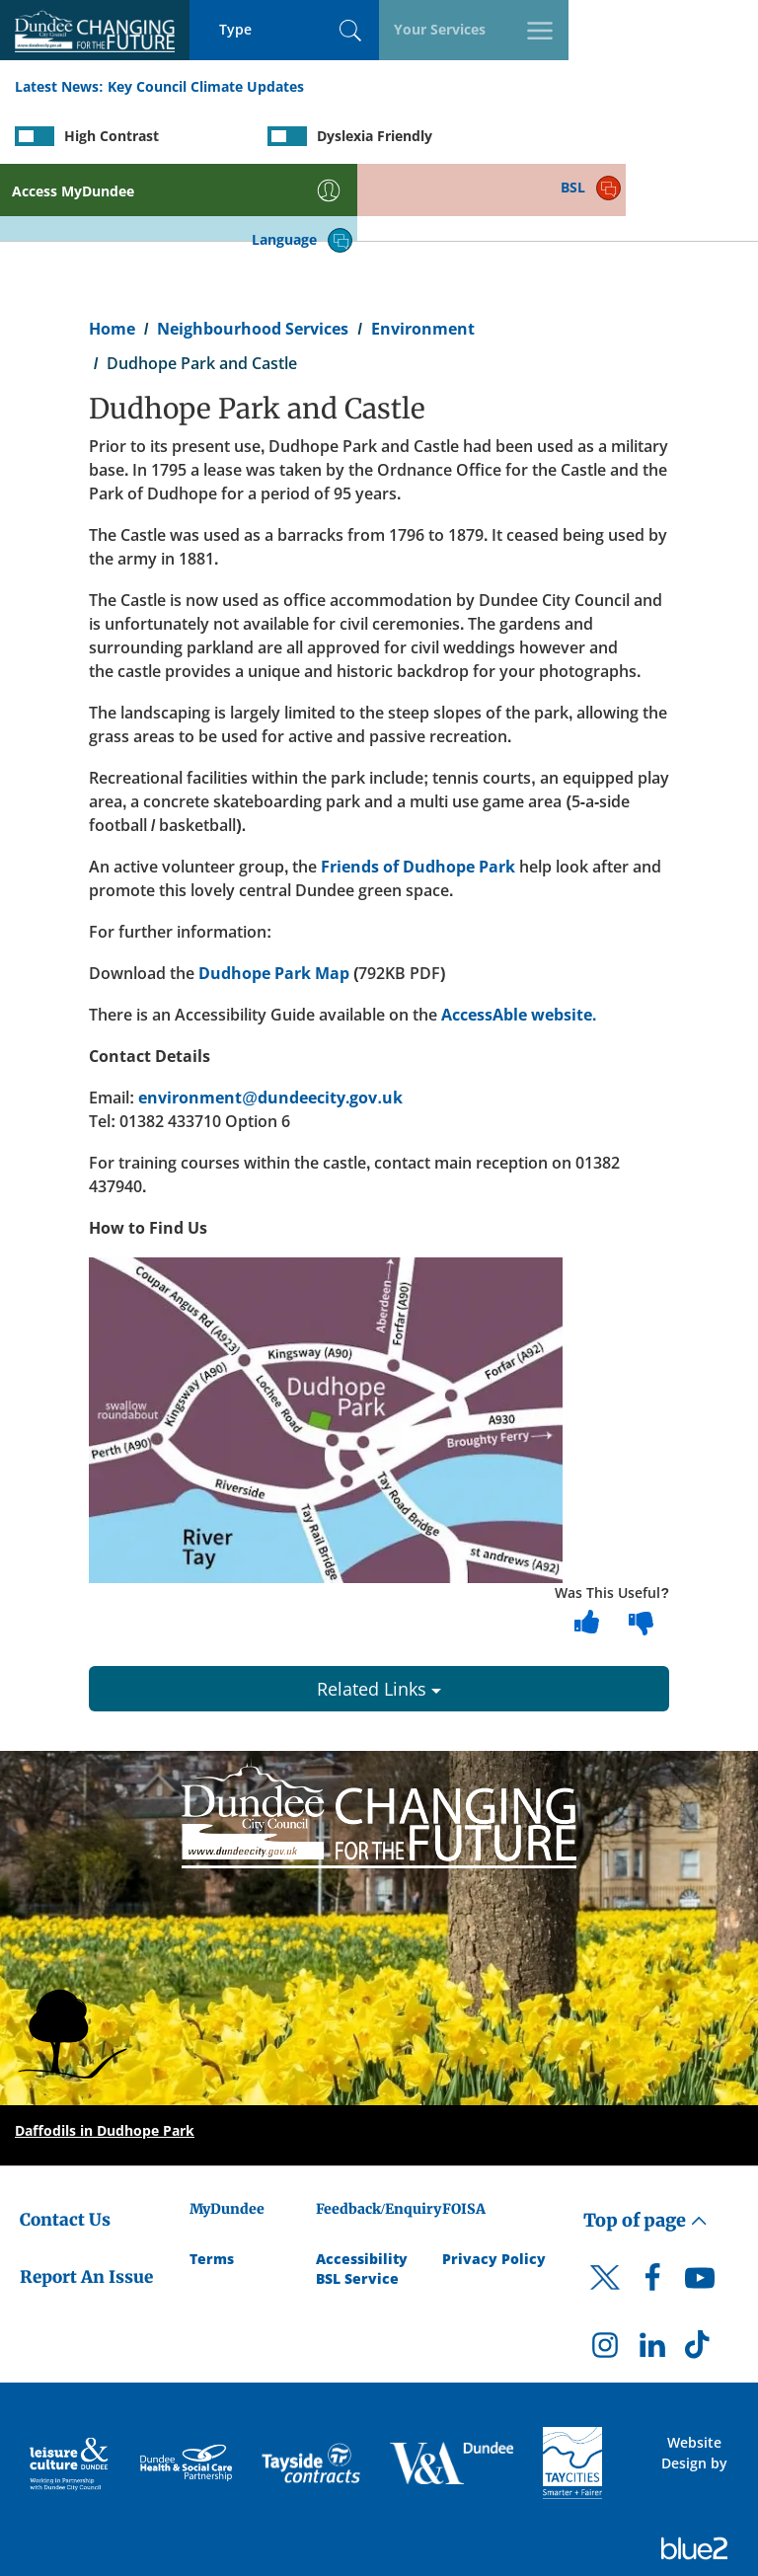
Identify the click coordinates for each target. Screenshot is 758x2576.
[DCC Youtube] (699, 2207)
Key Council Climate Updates (206, 87)
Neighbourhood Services (252, 253)
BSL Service (357, 2202)
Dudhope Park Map (273, 897)
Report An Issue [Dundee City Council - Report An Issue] (86, 2202)
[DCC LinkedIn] (652, 2274)
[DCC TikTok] (699, 2274)
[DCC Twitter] (605, 2218)
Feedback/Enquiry (378, 2133)
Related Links (379, 1613)
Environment (423, 253)
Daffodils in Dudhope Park (104, 2054)
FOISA (464, 2133)
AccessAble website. (518, 938)
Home (112, 253)
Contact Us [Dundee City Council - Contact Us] (65, 2144)
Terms (212, 2182)
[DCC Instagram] (605, 2274)
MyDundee (227, 2133)
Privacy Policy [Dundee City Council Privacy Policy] (494, 2182)
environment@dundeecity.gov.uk (270, 1021)
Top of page (645, 2144)
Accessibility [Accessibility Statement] (362, 2182)
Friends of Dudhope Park (420, 790)
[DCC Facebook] (652, 2207)
